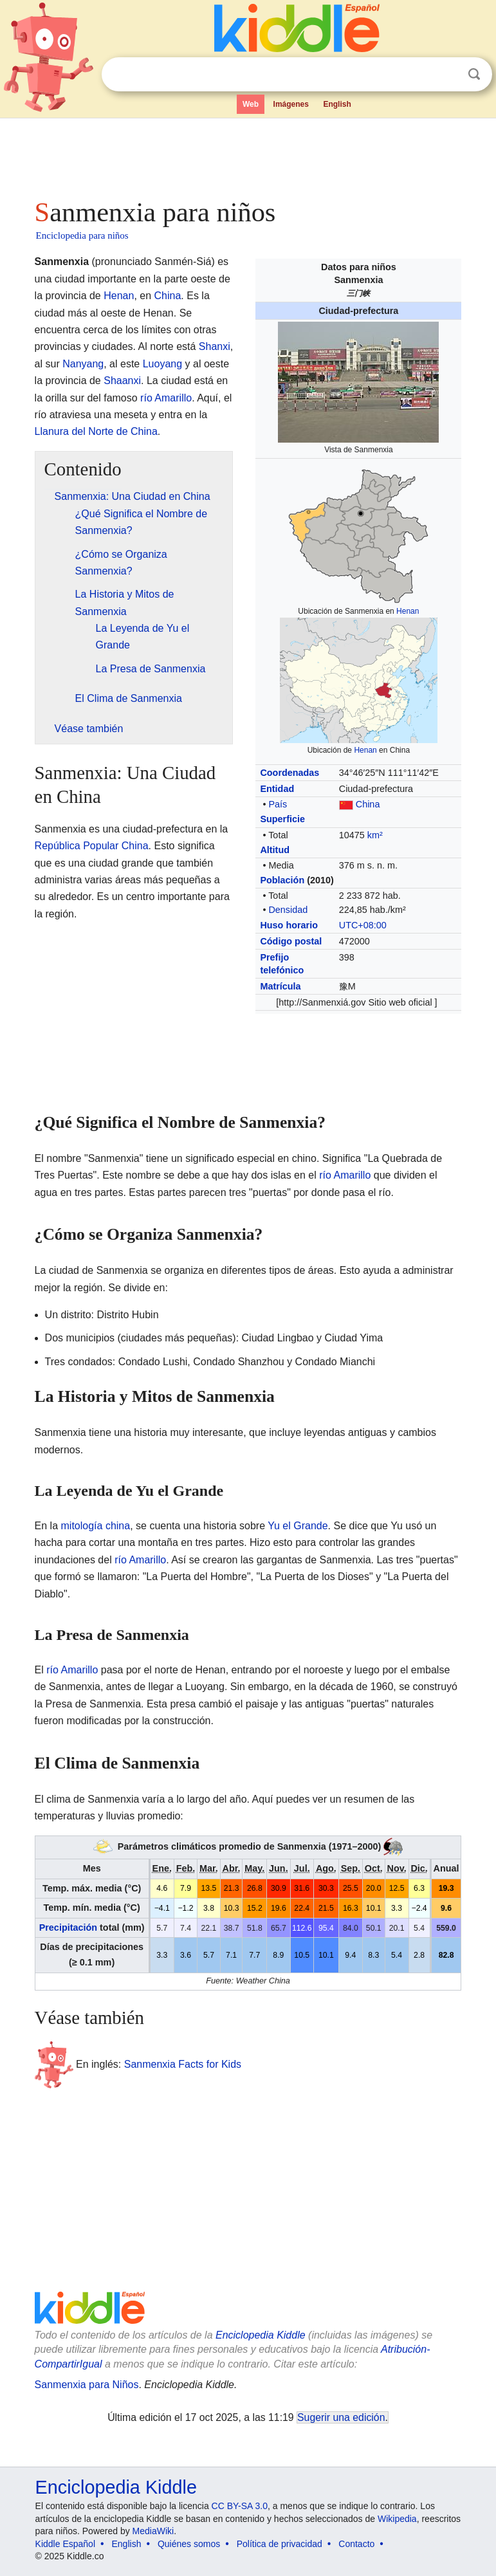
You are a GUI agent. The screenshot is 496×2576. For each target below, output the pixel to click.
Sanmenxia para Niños (87, 2384)
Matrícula (280, 986)
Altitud (274, 850)
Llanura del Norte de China (96, 431)
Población (282, 880)
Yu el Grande (297, 1525)
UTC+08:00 (363, 925)
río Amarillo (166, 397)
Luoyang (162, 363)
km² (375, 835)
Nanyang (83, 363)
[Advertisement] (248, 154)
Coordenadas (289, 773)
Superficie (282, 819)
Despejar (448, 75)
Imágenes (291, 104)
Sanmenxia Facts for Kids (182, 2064)
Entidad (277, 789)
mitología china (96, 1525)
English (337, 104)
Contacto (356, 2544)
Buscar (474, 74)
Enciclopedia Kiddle (261, 2335)
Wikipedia (397, 2519)
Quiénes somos (189, 2544)
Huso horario (289, 925)
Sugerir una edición (341, 2417)
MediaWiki (153, 2531)
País (277, 804)
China (368, 804)
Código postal (291, 941)
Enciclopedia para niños (82, 235)
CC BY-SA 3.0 (240, 2506)
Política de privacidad (279, 2544)
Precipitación (68, 1927)
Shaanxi (122, 380)
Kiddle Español (65, 2544)
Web (251, 104)
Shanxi (214, 346)
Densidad (288, 910)
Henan (407, 611)
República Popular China (92, 845)
